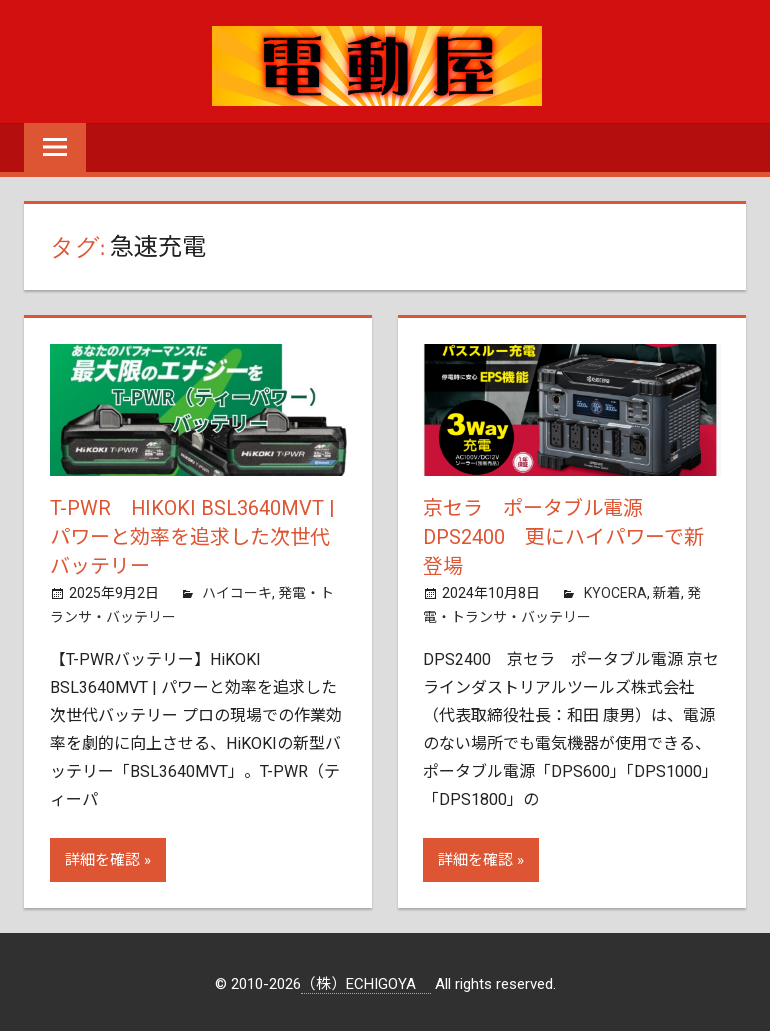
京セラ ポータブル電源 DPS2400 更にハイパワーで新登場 (563, 536)
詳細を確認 (102, 857)
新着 (667, 590)
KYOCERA (615, 590)
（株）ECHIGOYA (366, 981)
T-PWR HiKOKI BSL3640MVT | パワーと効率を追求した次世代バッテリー (193, 536)
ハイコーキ (237, 590)
